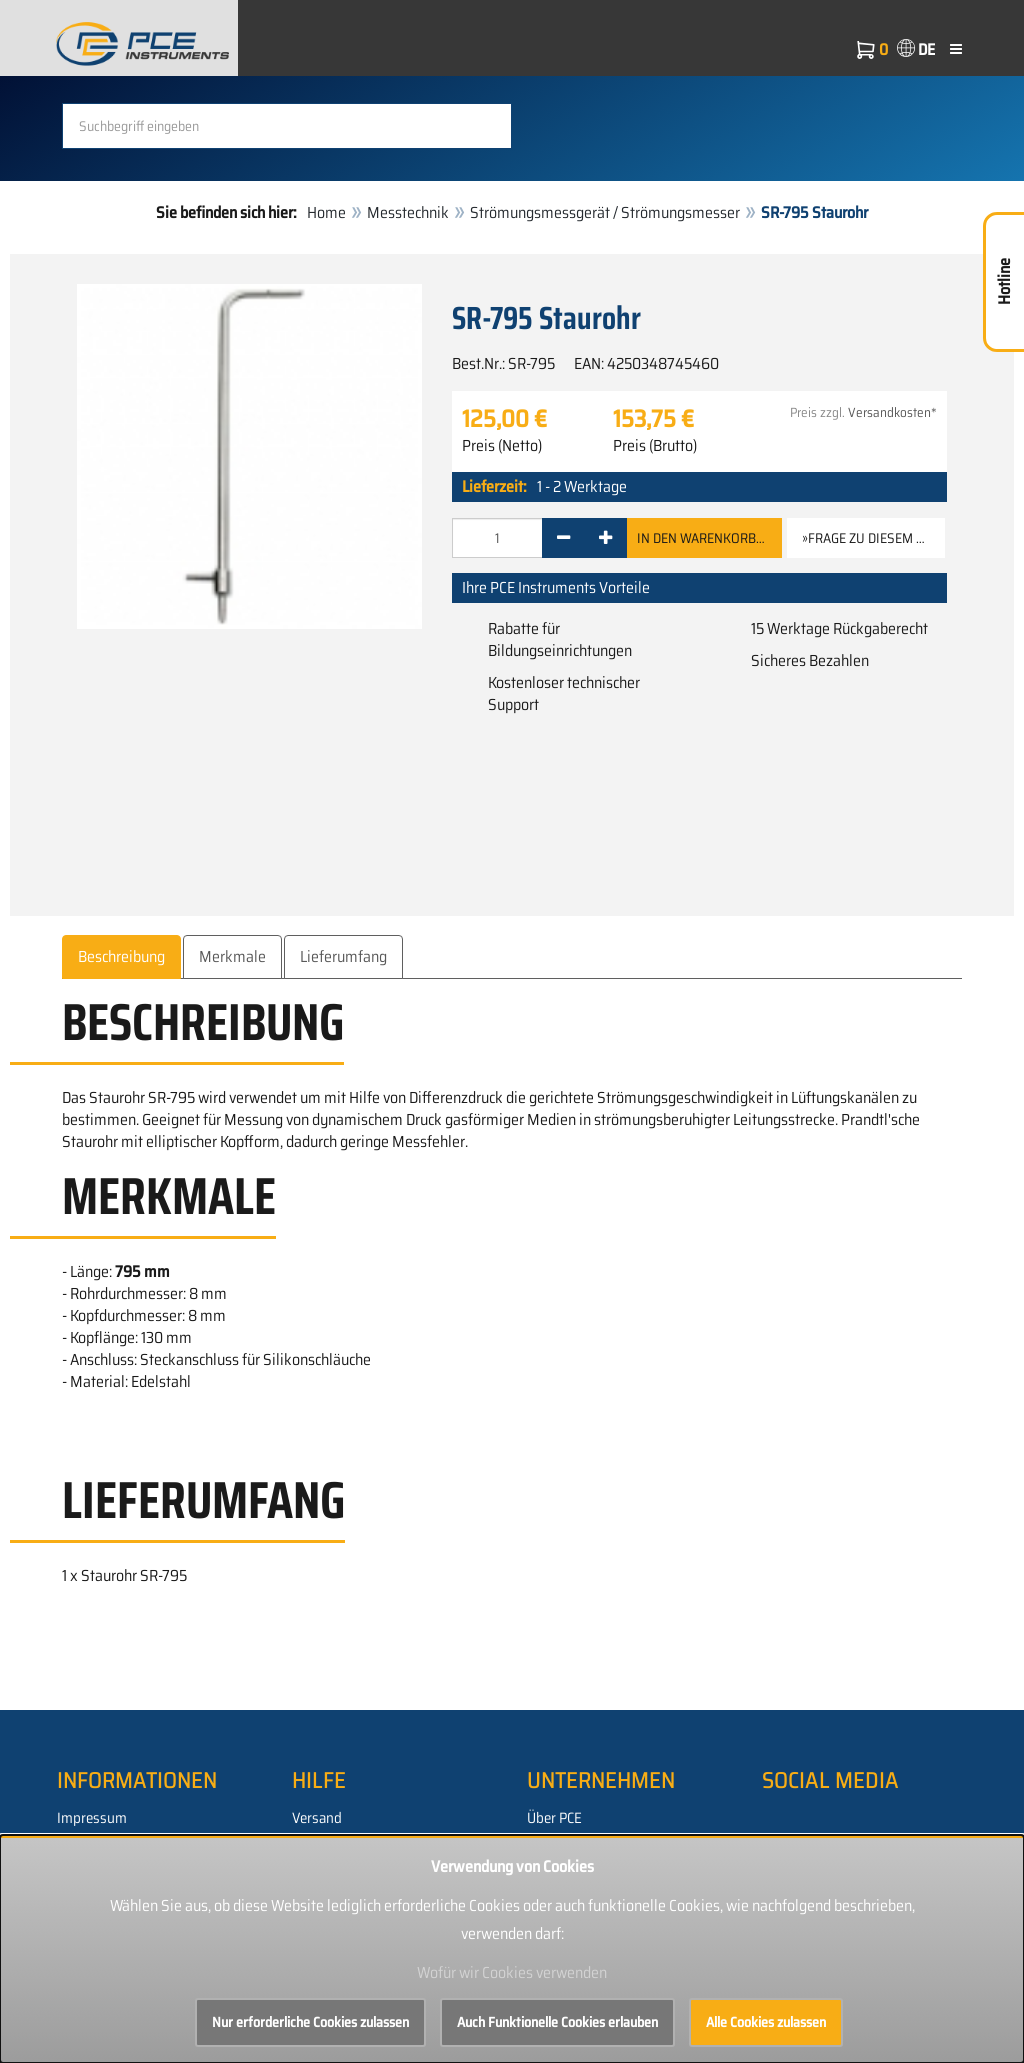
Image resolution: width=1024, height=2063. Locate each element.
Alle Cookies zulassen (766, 2022)
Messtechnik (408, 212)
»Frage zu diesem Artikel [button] (873, 538)
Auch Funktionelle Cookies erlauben (557, 2022)
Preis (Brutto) (655, 446)
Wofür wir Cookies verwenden (512, 1972)
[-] (563, 538)
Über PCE (554, 1818)
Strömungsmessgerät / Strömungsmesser (605, 212)
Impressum (92, 1818)
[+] (605, 538)
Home (326, 212)
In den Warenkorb (704, 538)
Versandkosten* (892, 412)
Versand (317, 1818)
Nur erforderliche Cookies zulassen (310, 2022)
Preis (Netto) (502, 446)
